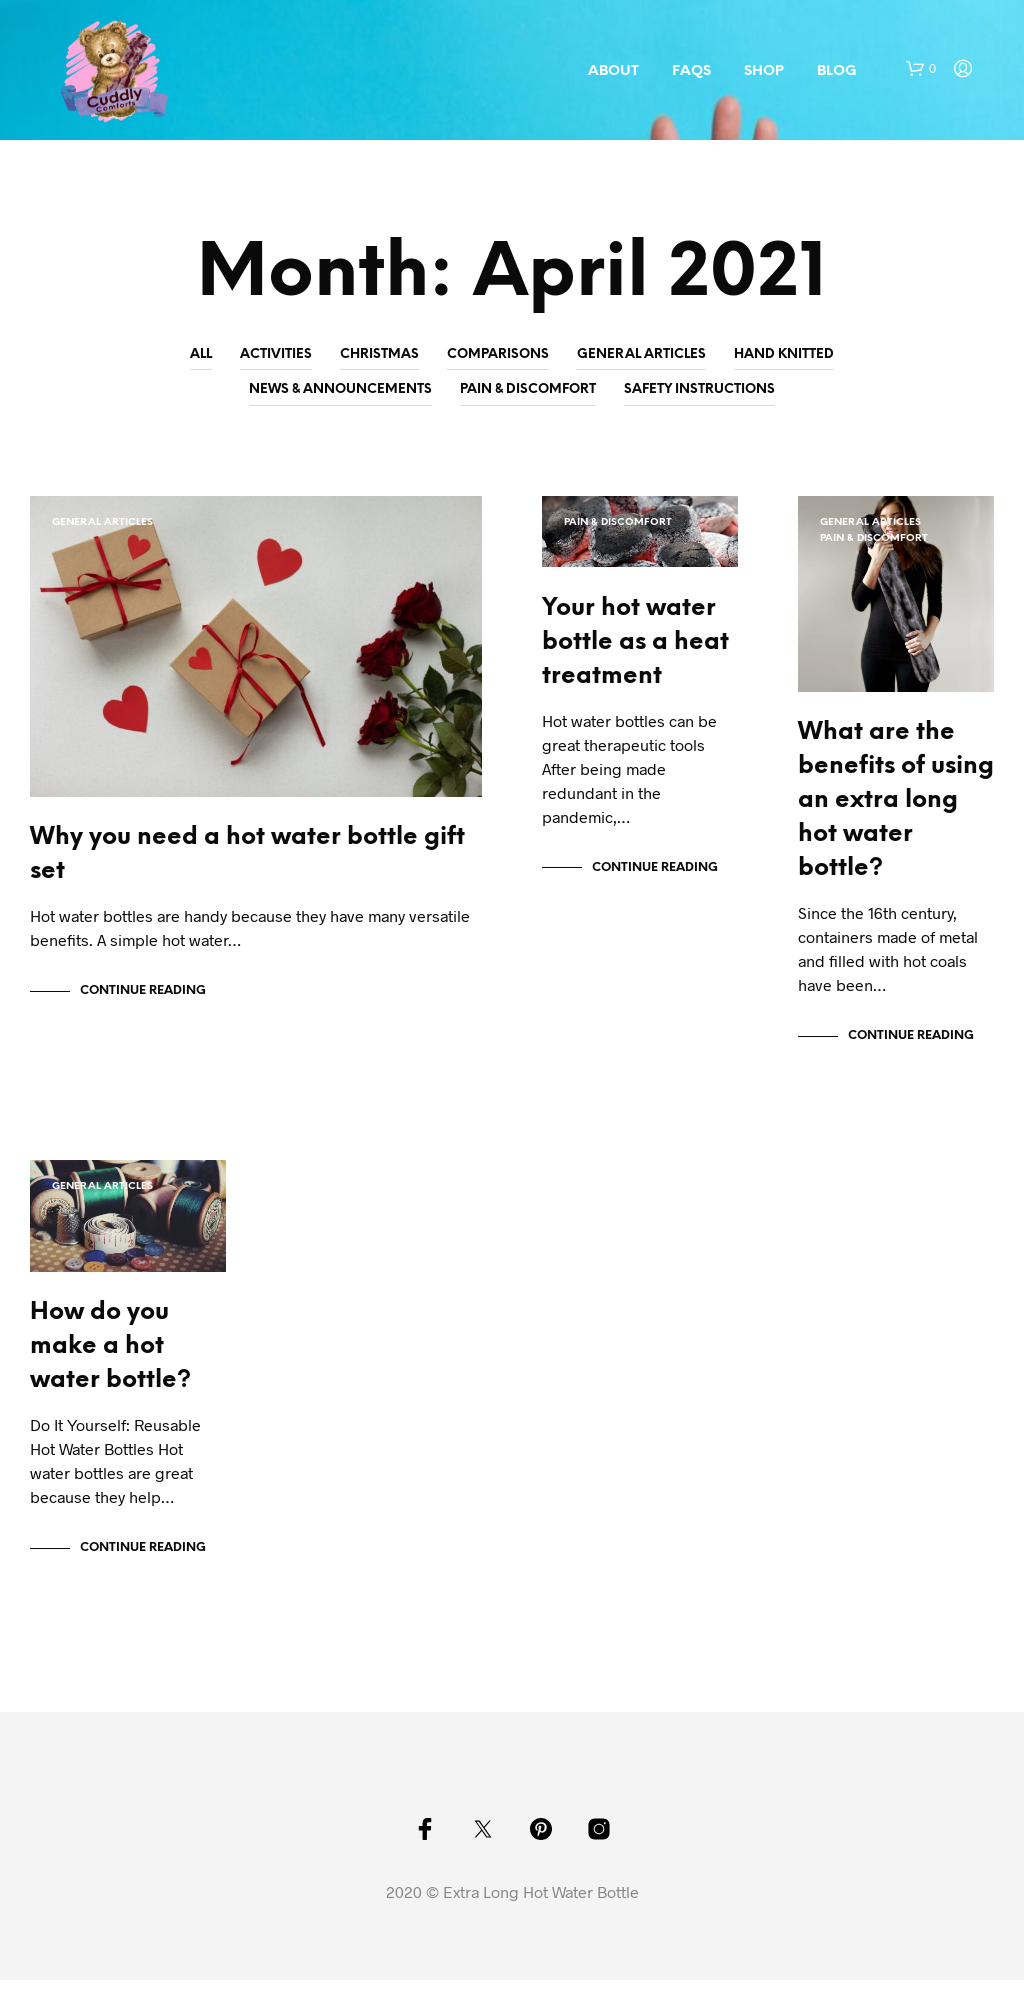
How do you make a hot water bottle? (110, 1367)
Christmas (379, 354)
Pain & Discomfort (528, 389)
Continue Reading (143, 1001)
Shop (764, 71)
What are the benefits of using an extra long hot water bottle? (896, 811)
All (201, 354)
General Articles (641, 354)
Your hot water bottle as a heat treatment (635, 652)
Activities (276, 354)
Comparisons (498, 354)
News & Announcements (340, 389)
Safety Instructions (699, 389)
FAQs (691, 71)
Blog (836, 71)
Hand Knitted (784, 354)
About (613, 71)
